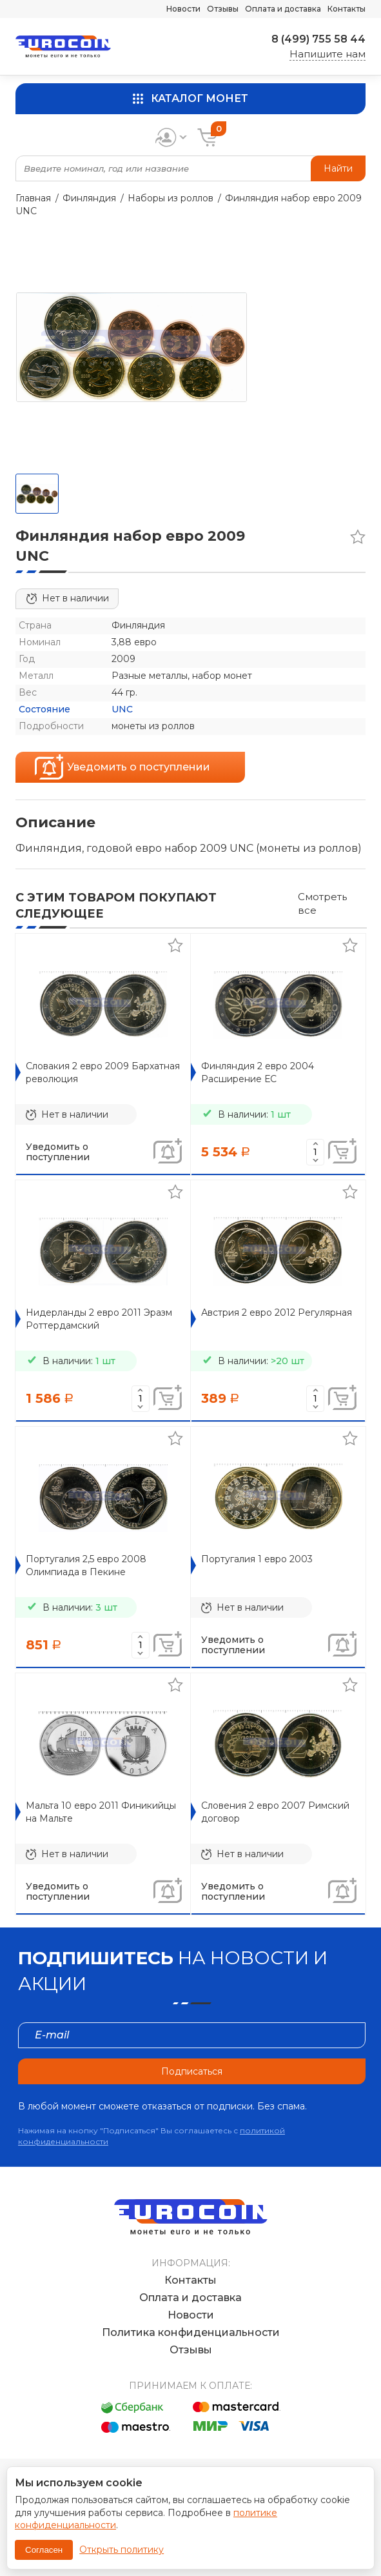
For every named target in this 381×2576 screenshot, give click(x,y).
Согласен (44, 2550)
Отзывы (223, 9)
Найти (338, 168)
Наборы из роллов (170, 198)
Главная (33, 198)
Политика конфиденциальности (191, 2332)
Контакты (346, 9)
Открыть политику (121, 2549)
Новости (183, 9)
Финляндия (89, 198)
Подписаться (191, 2071)
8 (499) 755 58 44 (318, 39)
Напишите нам (327, 54)
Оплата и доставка (283, 9)
